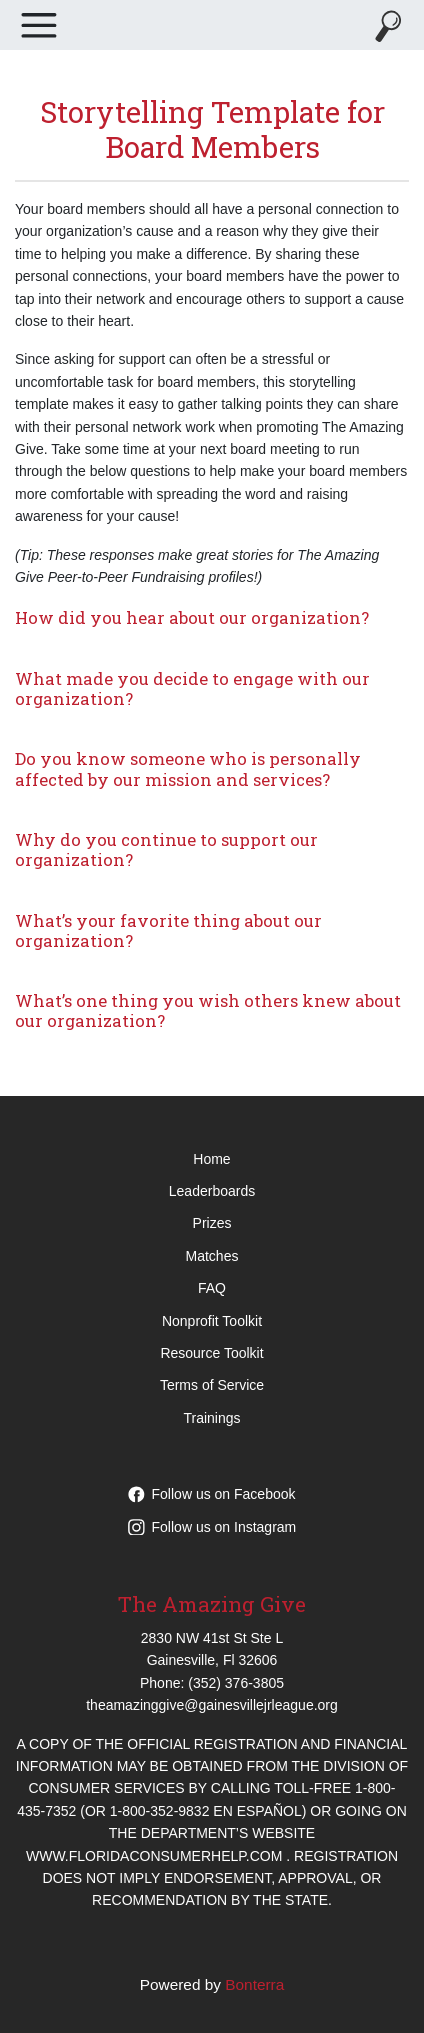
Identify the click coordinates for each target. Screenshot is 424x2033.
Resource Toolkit (211, 1353)
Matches (212, 1256)
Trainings (211, 1418)
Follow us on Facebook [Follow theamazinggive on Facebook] (212, 1494)
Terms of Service (212, 1385)
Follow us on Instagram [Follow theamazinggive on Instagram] (212, 1527)
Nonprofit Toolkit (212, 1321)
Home (211, 1159)
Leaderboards (212, 1191)
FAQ (212, 1288)
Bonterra (254, 1984)
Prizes (212, 1223)
